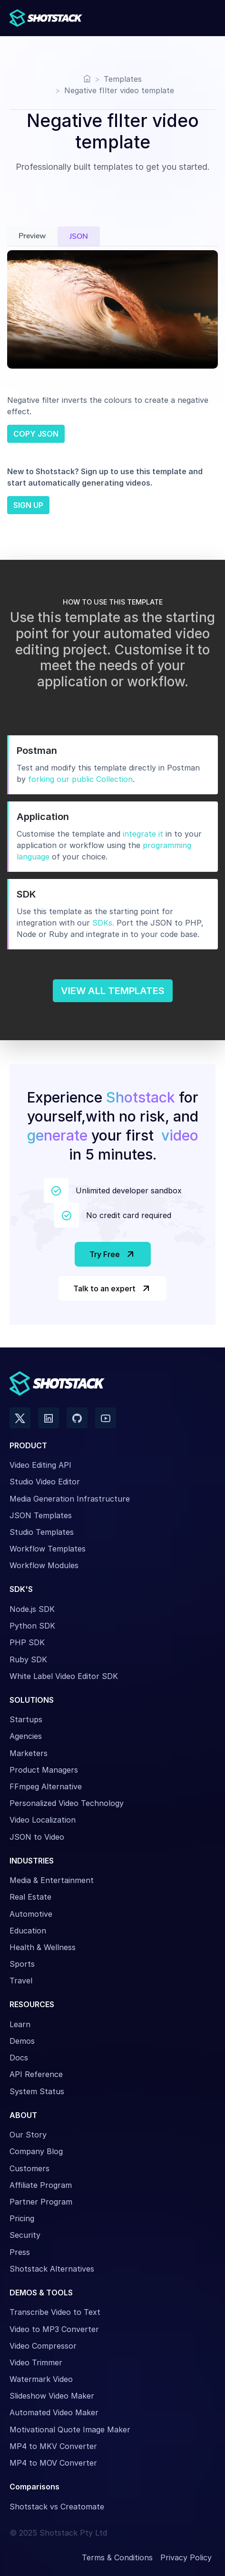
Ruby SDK (28, 1659)
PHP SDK (27, 1642)
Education (28, 1930)
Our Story (28, 2134)
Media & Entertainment (52, 1880)
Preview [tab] (32, 236)
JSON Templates (41, 1515)
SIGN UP (28, 505)
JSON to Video (37, 1837)
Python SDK (32, 1625)
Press (20, 2252)
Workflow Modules (44, 1565)
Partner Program (41, 2201)
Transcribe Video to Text (55, 2312)
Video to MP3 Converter (54, 2329)
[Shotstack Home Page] (48, 18)
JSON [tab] (78, 236)
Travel (21, 1980)
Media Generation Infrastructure (70, 1498)
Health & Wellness (43, 1947)
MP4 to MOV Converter (53, 2463)
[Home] (87, 79)
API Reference (36, 2074)
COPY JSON (36, 434)
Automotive (31, 1914)
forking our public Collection (80, 779)
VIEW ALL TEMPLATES (113, 990)
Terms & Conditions (117, 2557)
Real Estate (30, 1897)
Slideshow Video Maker (52, 2395)
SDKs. (103, 922)
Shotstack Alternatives (52, 2269)
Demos (22, 2041)
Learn (20, 2024)
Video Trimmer (36, 2362)
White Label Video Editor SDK (64, 1676)
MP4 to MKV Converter (53, 2446)
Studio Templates (42, 1532)
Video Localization (43, 1820)
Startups (26, 1719)
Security (25, 2235)
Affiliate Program (41, 2185)
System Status (37, 2091)
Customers (29, 2168)
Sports (22, 1964)
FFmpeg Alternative (46, 1786)
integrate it (143, 834)
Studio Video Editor (45, 1481)
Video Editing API (40, 1465)
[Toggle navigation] (205, 18)
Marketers (29, 1753)
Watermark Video (41, 2379)
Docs (19, 2057)
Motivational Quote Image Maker (70, 2429)
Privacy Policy (186, 2557)
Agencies (26, 1736)
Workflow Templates (48, 1548)
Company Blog (36, 2151)
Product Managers (44, 1770)
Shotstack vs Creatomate (57, 2506)
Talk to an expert (112, 1288)
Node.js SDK (32, 1609)
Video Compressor (43, 2346)
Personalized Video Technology (67, 1803)
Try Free (112, 1254)
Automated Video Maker (54, 2412)
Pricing (22, 2218)
